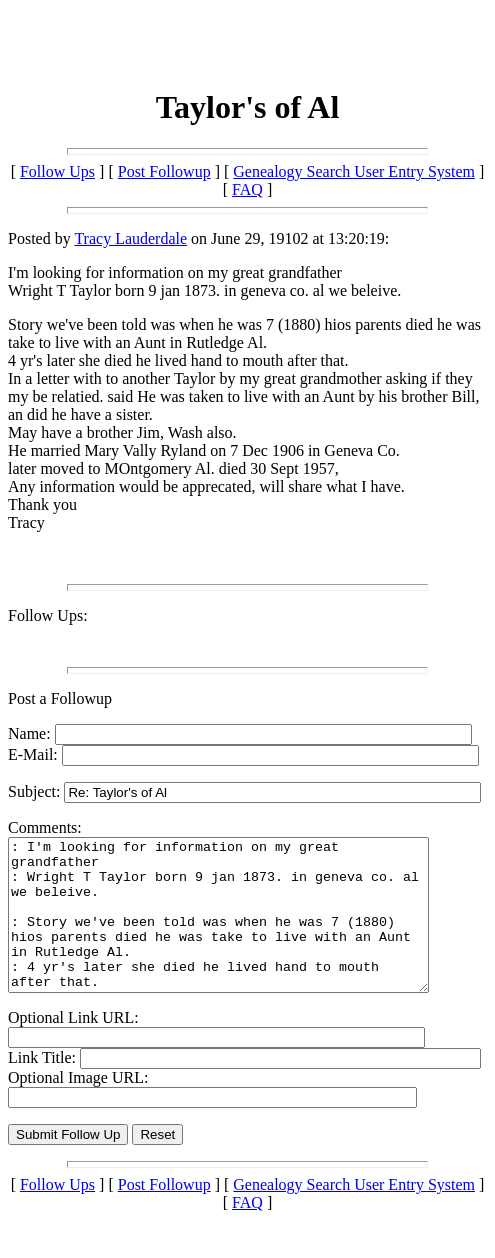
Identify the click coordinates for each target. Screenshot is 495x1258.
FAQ (247, 189)
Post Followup (164, 171)
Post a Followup (60, 698)
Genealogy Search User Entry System (354, 171)
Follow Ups (57, 171)
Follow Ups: (48, 615)
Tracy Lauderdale (130, 238)
